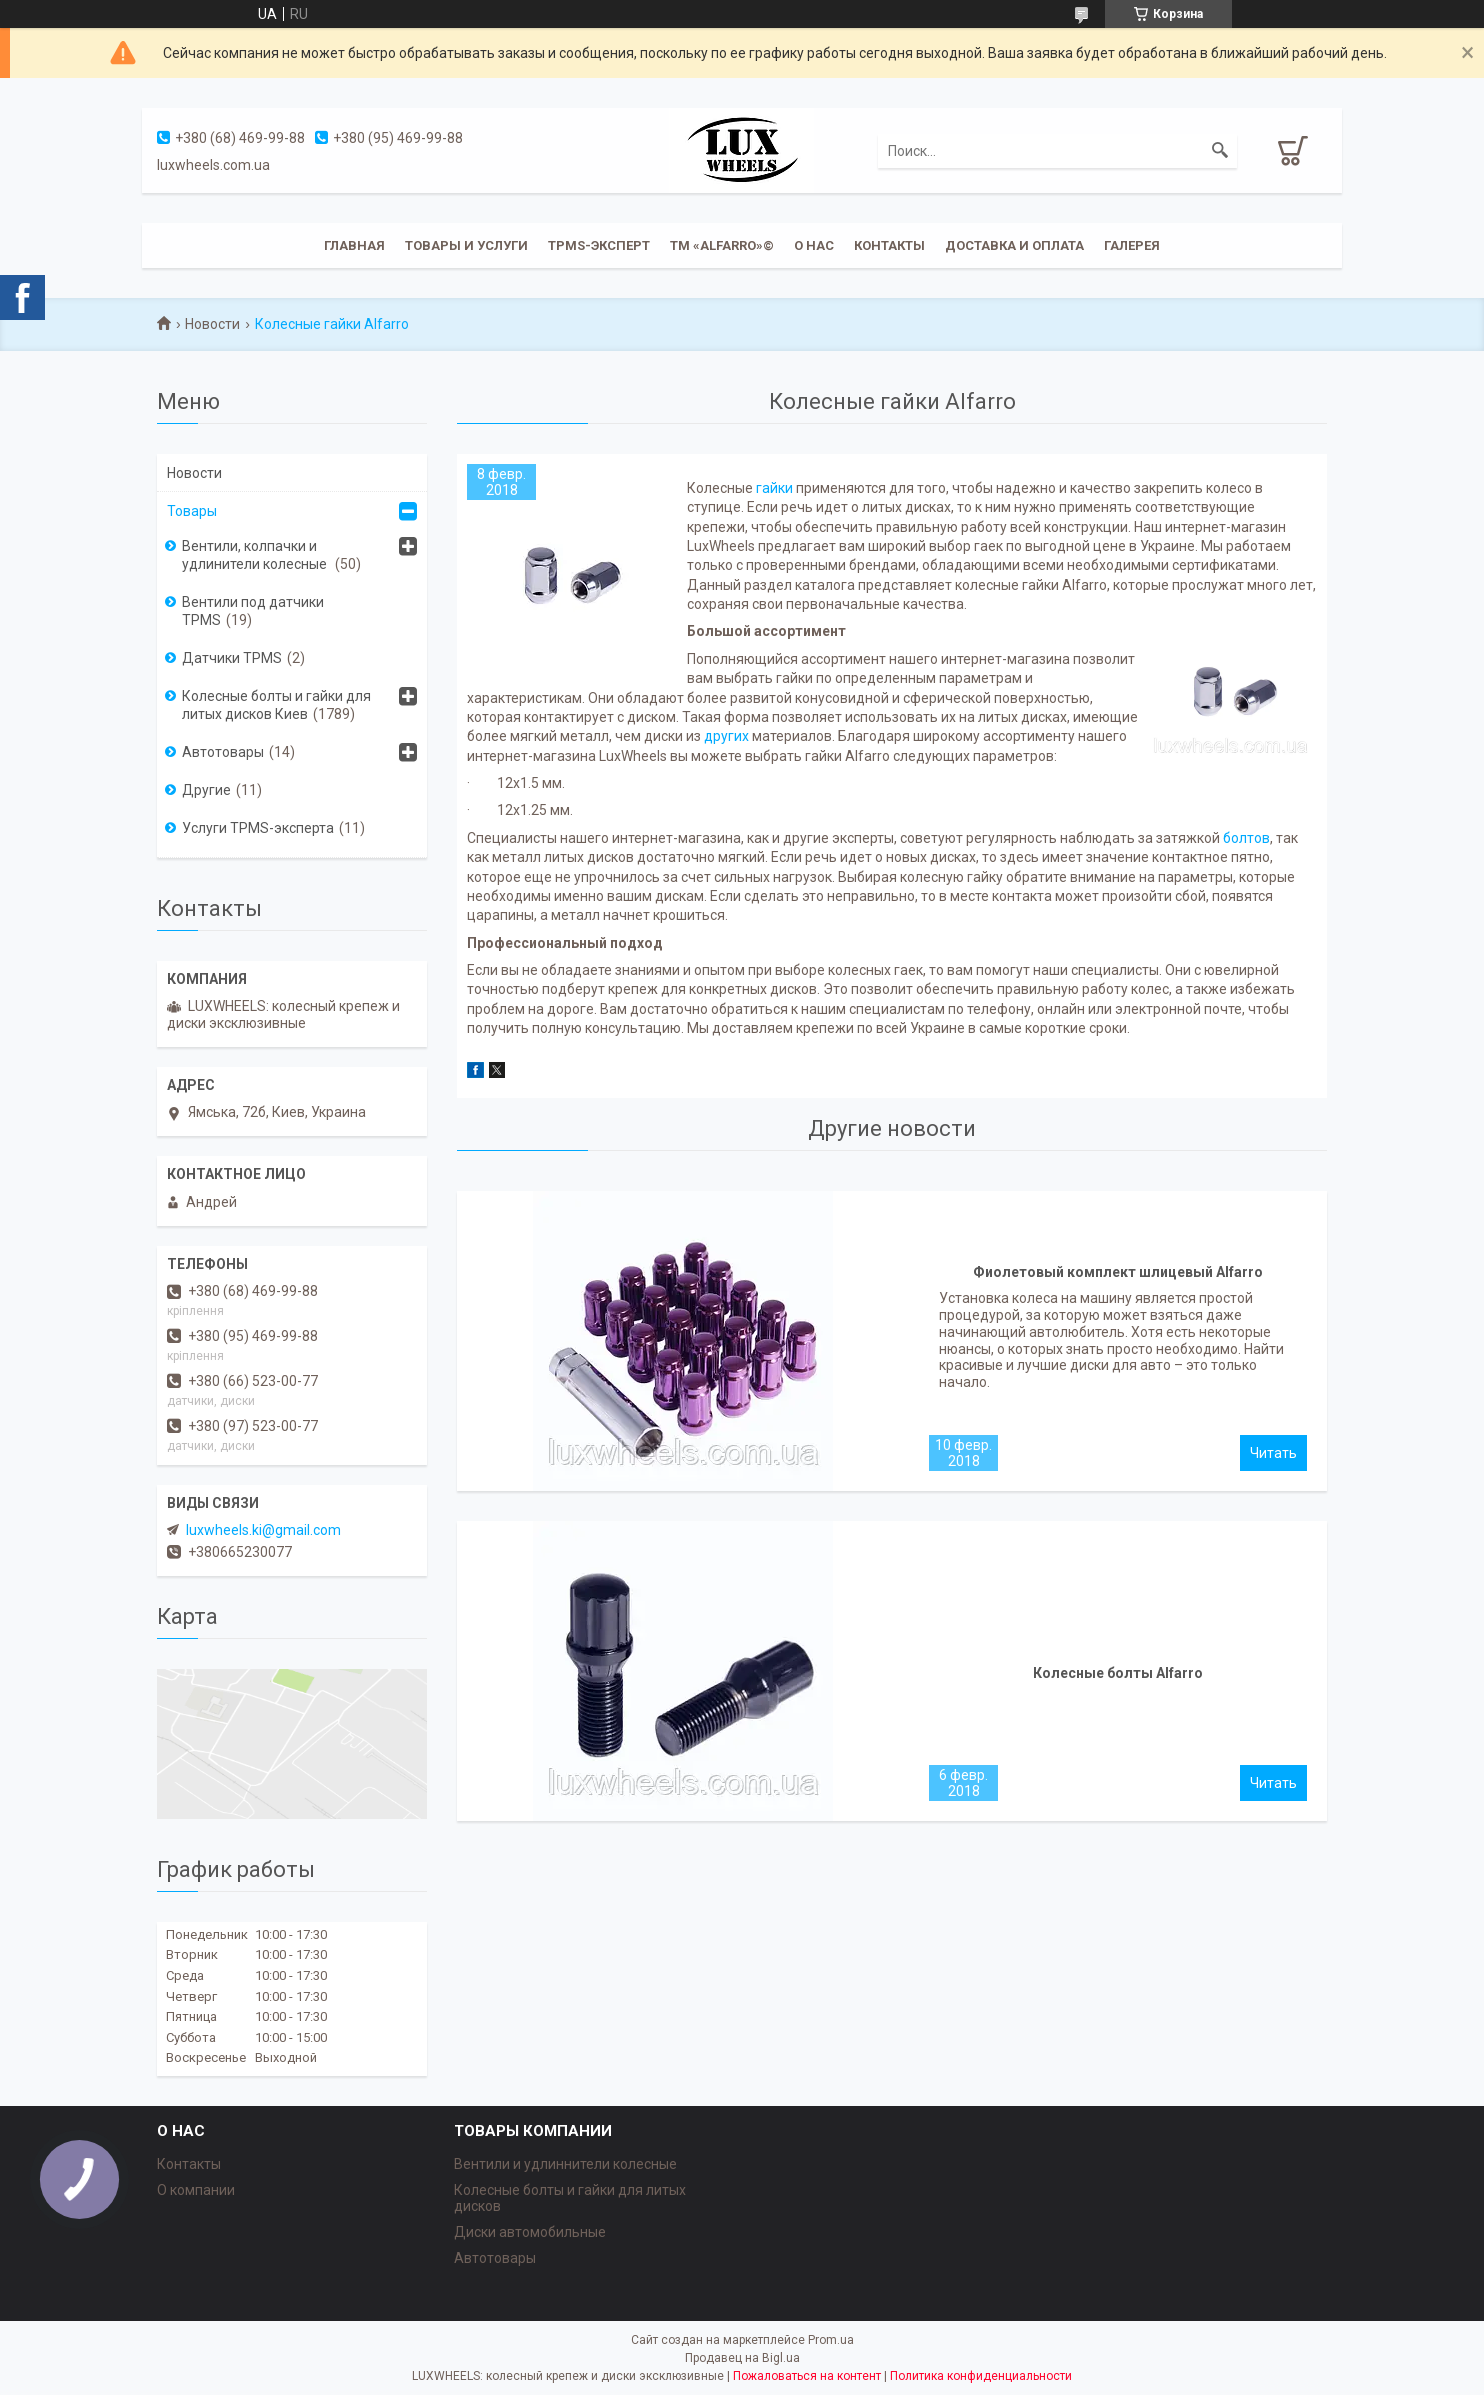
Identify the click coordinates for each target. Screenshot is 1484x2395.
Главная (354, 245)
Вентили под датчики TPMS (253, 611)
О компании (196, 2190)
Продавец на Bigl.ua (742, 2358)
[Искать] (1220, 151)
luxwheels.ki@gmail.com (263, 1530)
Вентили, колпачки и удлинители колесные (256, 555)
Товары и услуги (466, 245)
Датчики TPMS (232, 658)
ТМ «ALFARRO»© (722, 245)
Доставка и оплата (1014, 245)
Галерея (1132, 245)
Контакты (889, 245)
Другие (206, 790)
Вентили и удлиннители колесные (565, 2164)
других (726, 736)
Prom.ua (831, 2340)
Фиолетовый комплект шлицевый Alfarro (1118, 1272)
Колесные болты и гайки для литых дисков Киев (276, 705)
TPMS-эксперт (599, 245)
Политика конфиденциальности (981, 2376)
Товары (192, 511)
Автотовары (223, 752)
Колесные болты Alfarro (1118, 1673)
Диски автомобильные (530, 2232)
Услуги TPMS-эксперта (258, 828)
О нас (814, 245)
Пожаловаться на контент (807, 2376)
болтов (1246, 838)
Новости (212, 324)
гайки (774, 488)
